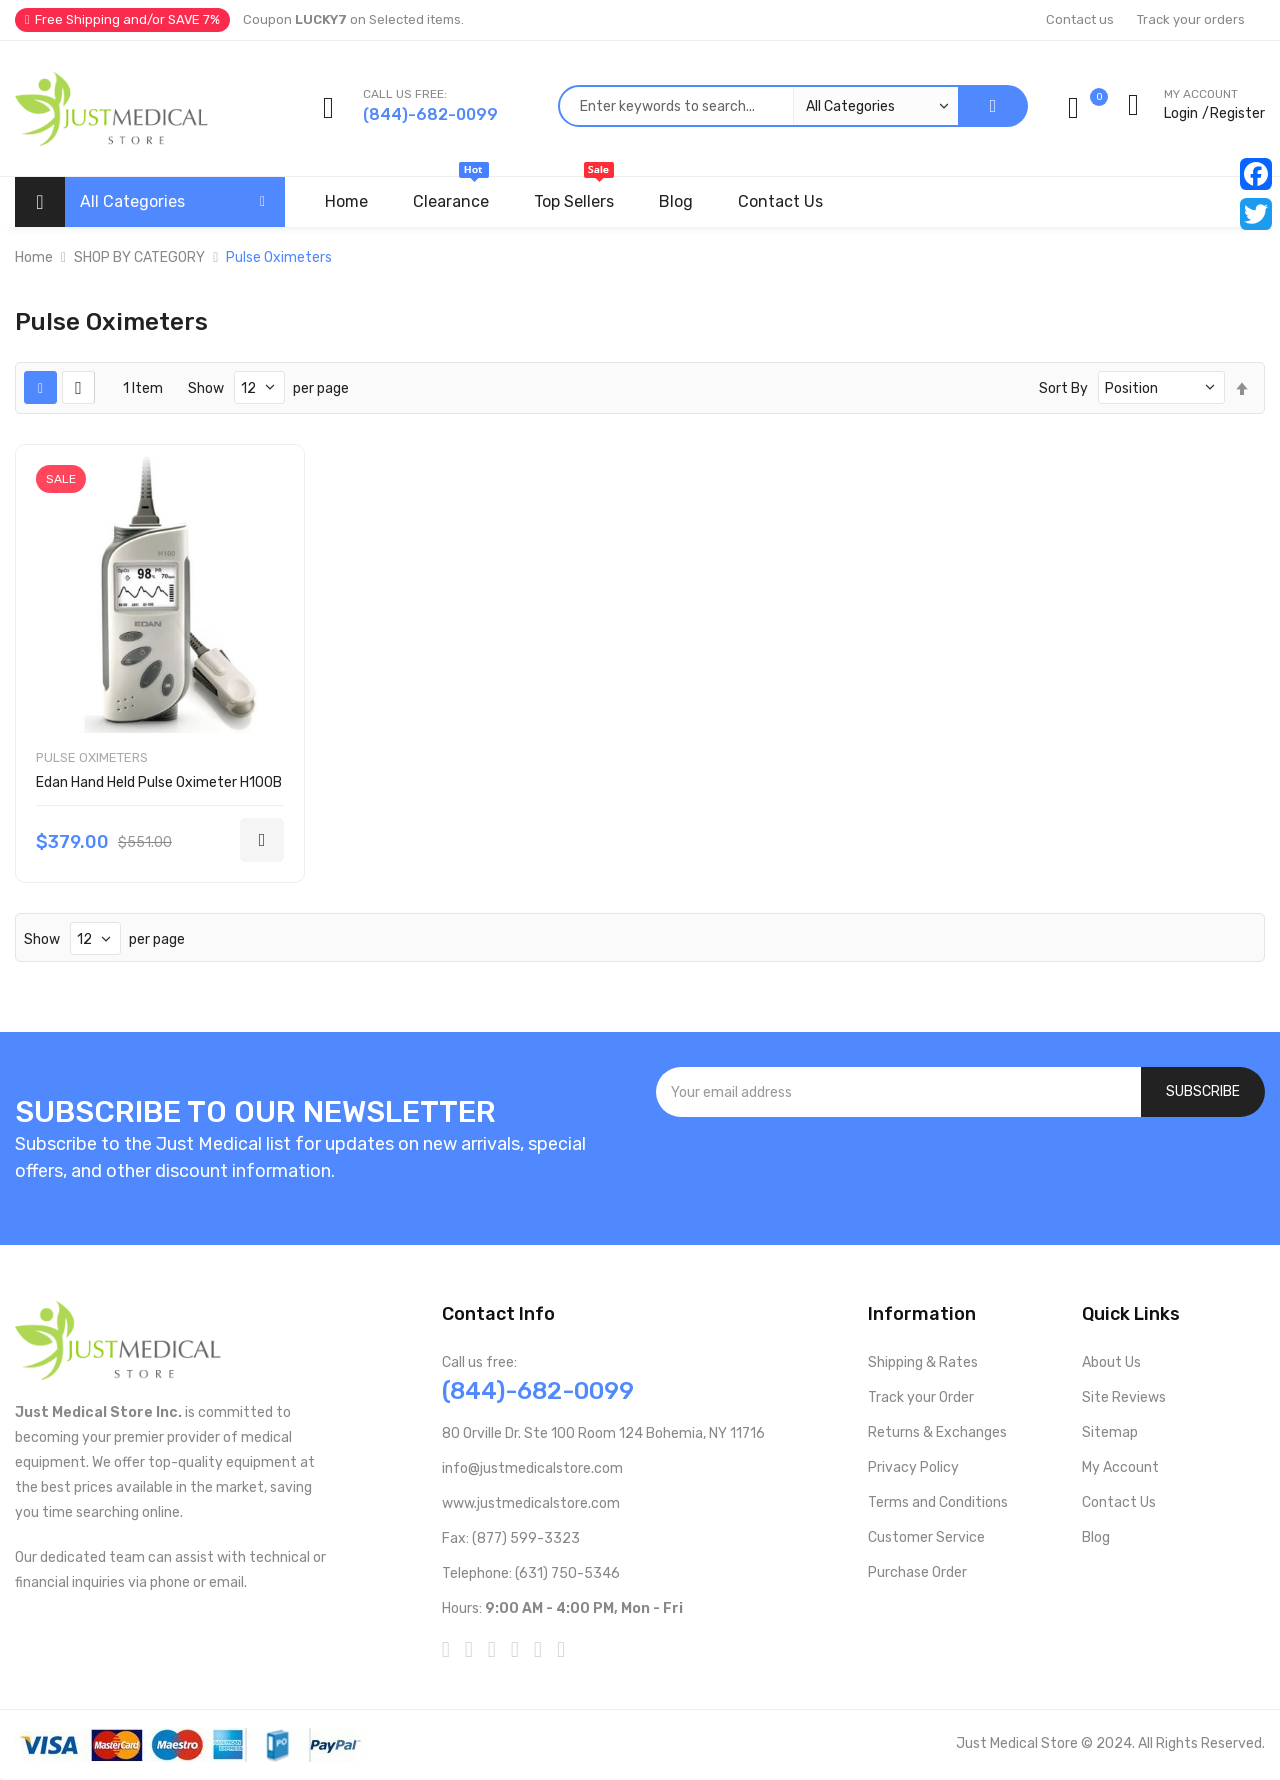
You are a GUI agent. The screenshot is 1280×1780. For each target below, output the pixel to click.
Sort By (1063, 388)
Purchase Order (917, 1572)
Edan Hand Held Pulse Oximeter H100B (159, 782)
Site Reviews (1124, 1397)
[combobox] (758, 106)
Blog (1096, 1537)
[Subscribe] (1203, 1092)
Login (1181, 113)
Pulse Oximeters (92, 757)
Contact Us (1119, 1502)
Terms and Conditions (938, 1502)
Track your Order (921, 1397)
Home (34, 257)
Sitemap (1110, 1432)
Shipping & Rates (923, 1362)
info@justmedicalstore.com (532, 1468)
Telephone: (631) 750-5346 (531, 1573)
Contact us (1080, 19)
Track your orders (1191, 19)
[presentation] (961, 1171)
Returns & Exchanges (937, 1432)
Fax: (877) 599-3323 (511, 1538)
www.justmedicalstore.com (531, 1503)
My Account (1120, 1467)
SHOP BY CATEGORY (139, 257)
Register (1237, 113)
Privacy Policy (913, 1467)
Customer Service (926, 1537)
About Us (1111, 1362)
